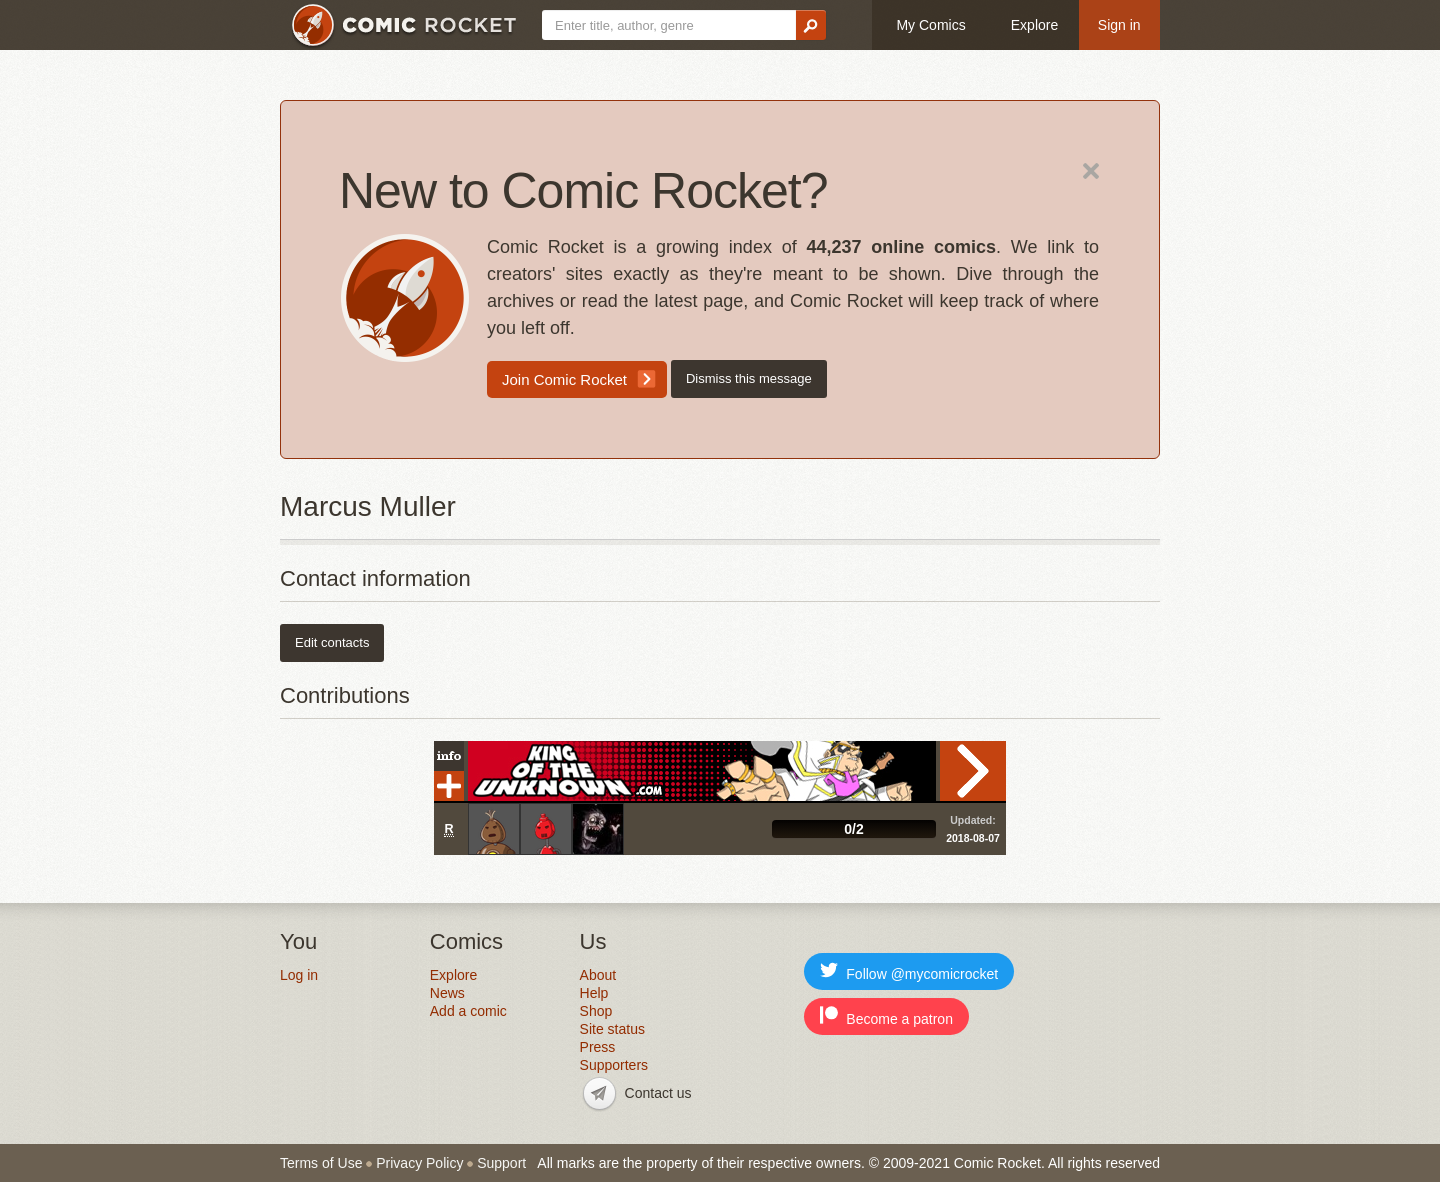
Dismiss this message (749, 378)
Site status (612, 1029)
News (447, 993)
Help (594, 993)
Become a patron (886, 1016)
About (598, 975)
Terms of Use (321, 1163)
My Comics (930, 25)
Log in (299, 975)
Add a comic (468, 1011)
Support (501, 1163)
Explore (1034, 25)
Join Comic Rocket (564, 379)
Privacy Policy (419, 1163)
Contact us (658, 1093)
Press (598, 1047)
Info (449, 756)
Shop (596, 1011)
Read (973, 771)
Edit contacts (332, 642)
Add (449, 786)
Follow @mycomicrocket (909, 971)
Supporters (614, 1065)
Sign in (1119, 25)
